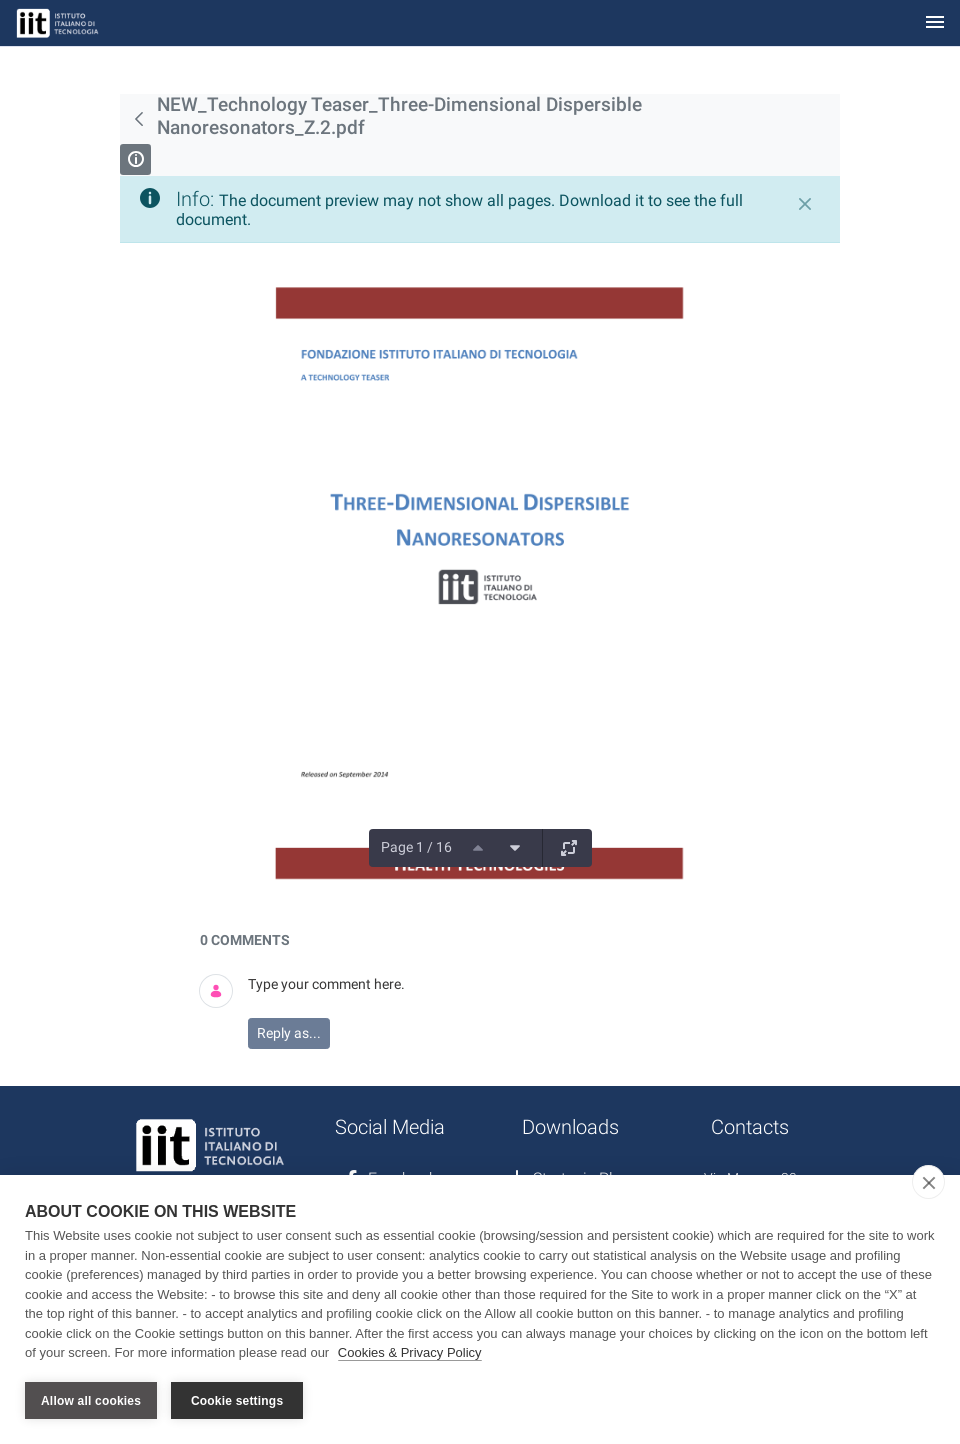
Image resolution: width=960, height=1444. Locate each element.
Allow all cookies (91, 1401)
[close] (928, 1182)
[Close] (805, 204)
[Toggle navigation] (935, 23)
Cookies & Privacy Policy (410, 1352)
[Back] (138, 119)
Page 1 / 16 (416, 847)
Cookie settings (237, 1401)
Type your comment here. (326, 984)
